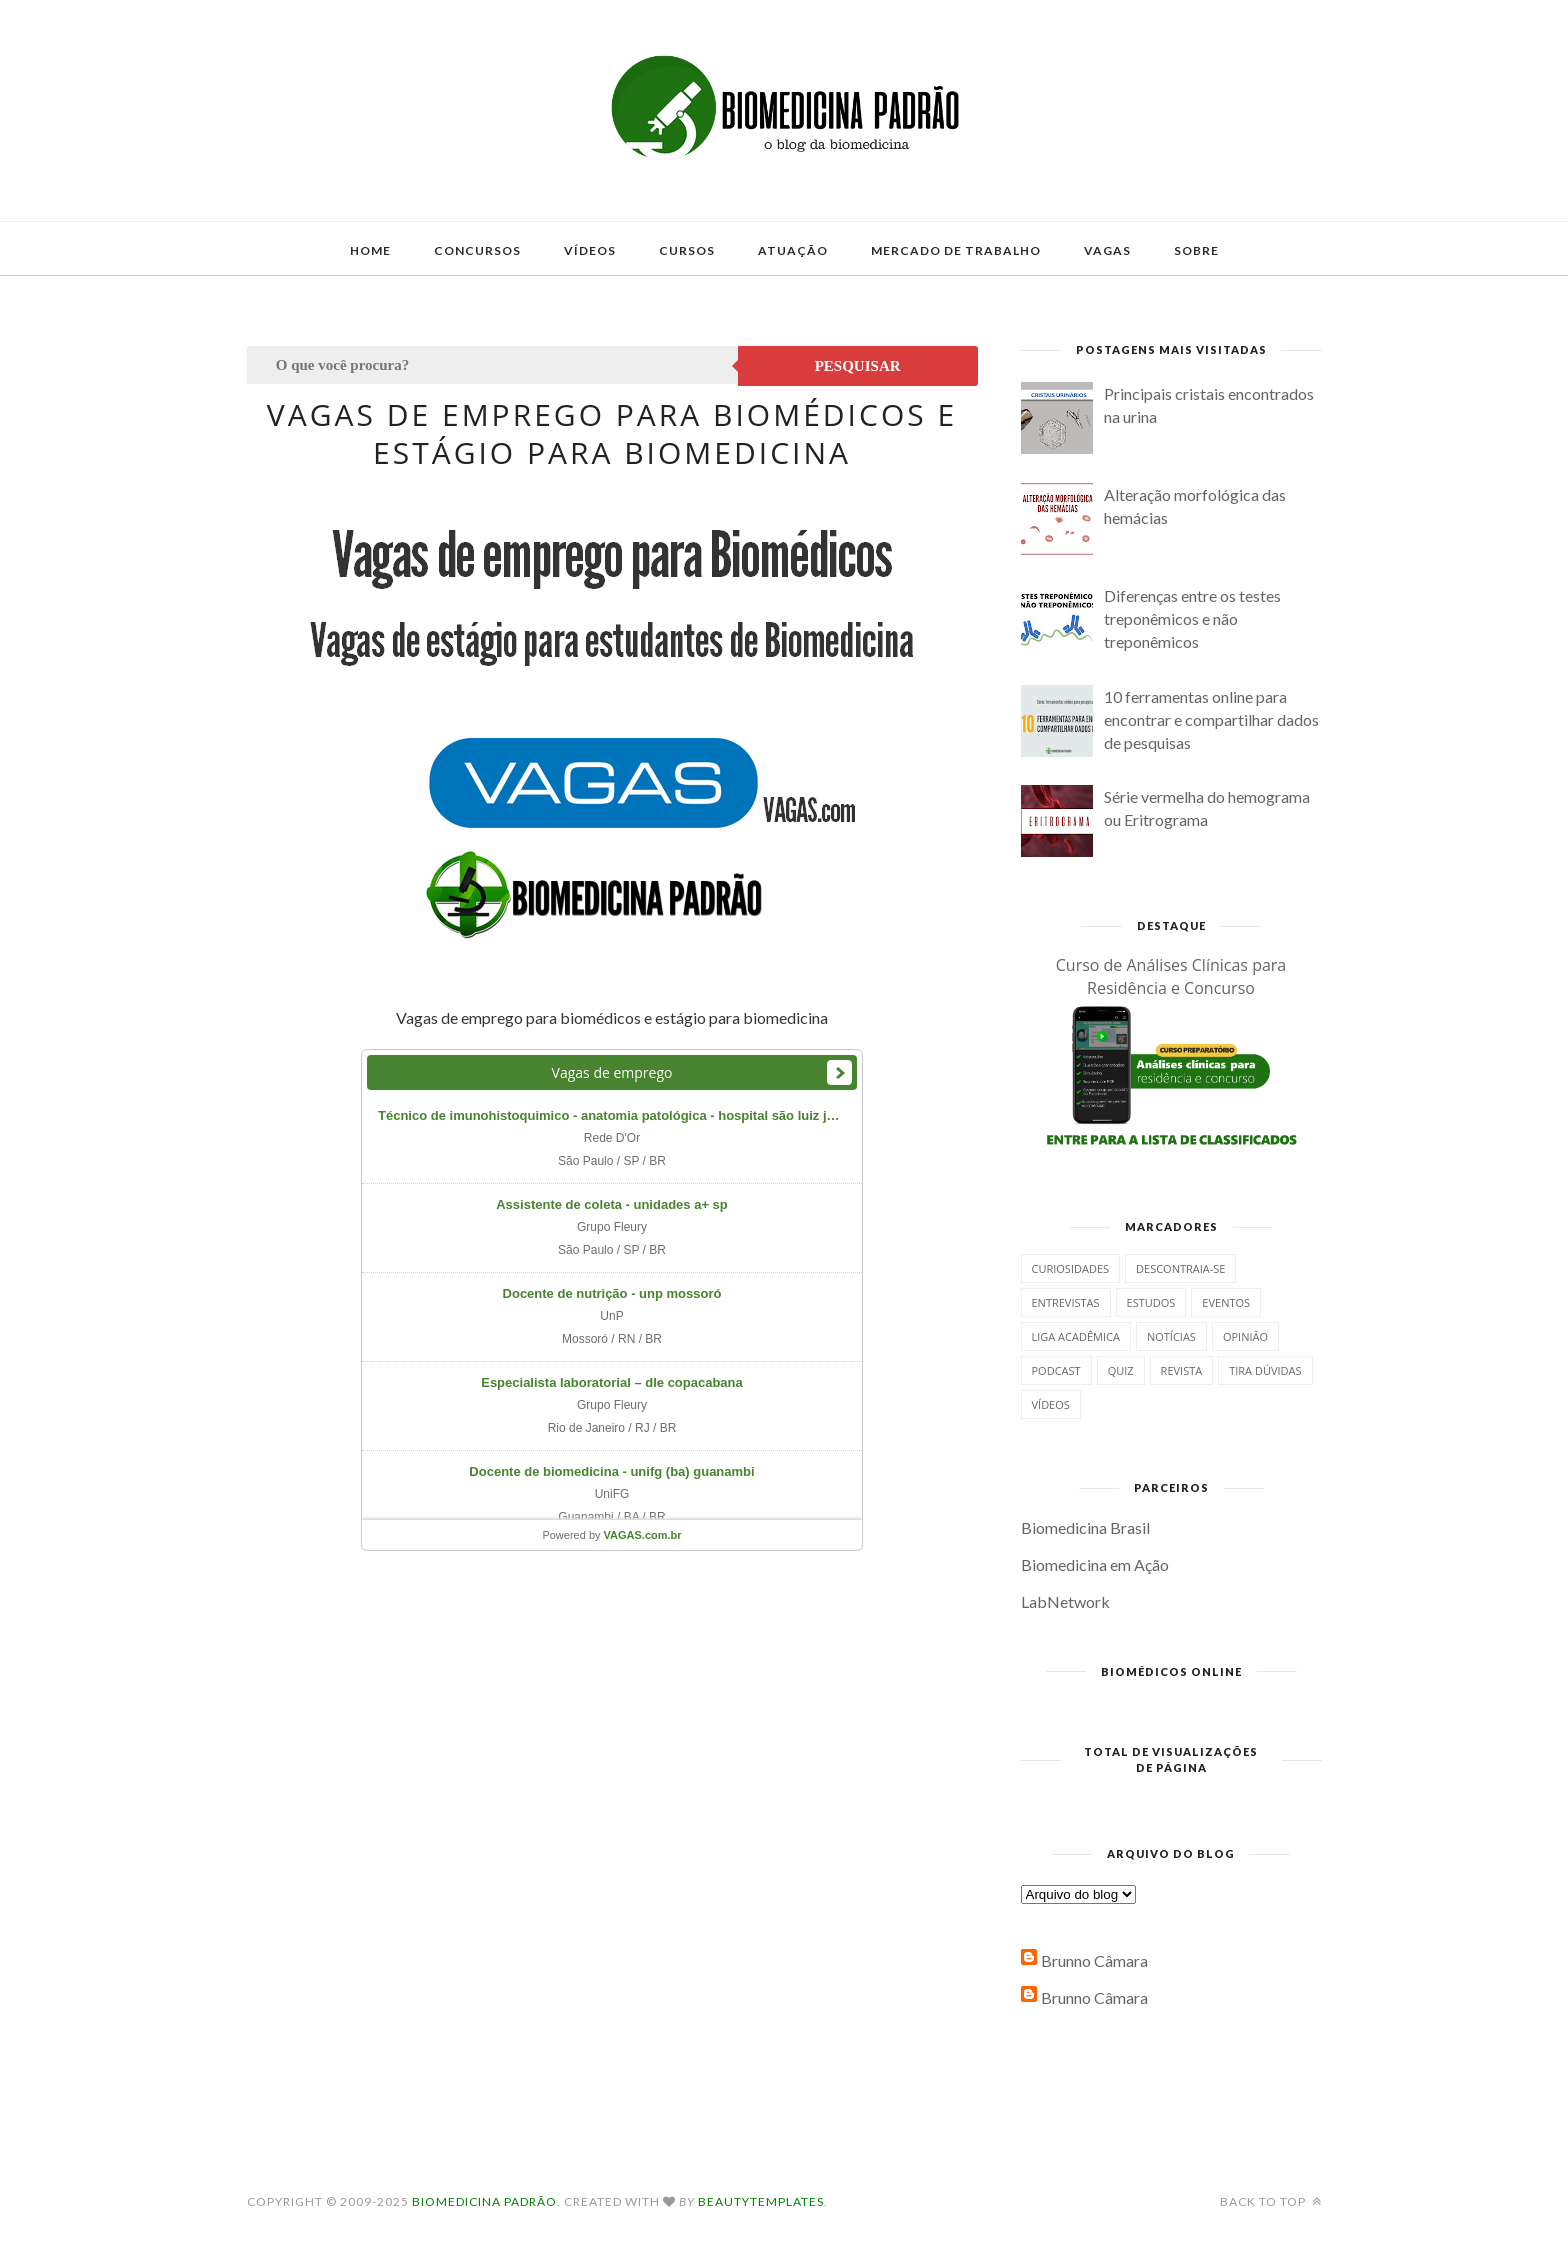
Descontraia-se (1180, 1268)
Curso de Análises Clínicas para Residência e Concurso (1171, 976)
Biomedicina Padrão (484, 2201)
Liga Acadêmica (1076, 1336)
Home (370, 250)
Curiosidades (1071, 1268)
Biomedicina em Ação (1095, 1564)
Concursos (477, 250)
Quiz (1121, 1370)
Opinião (1245, 1336)
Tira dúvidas (1265, 1370)
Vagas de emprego (612, 1072)
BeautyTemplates (761, 2201)
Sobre (1196, 250)
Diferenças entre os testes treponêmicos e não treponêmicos (1192, 618)
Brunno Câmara (1094, 1960)
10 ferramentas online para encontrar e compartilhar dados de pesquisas (1211, 719)
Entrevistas (1066, 1302)
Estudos (1151, 1302)
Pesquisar (858, 366)
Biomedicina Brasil (1085, 1527)
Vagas (1107, 250)
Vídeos (590, 250)
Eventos (1226, 1302)
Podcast (1056, 1370)
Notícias (1171, 1336)
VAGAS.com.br (643, 1535)
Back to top (1271, 2201)
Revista (1182, 1370)
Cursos (687, 250)
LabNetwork (1065, 1601)
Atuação (793, 250)
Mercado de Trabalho (956, 250)
